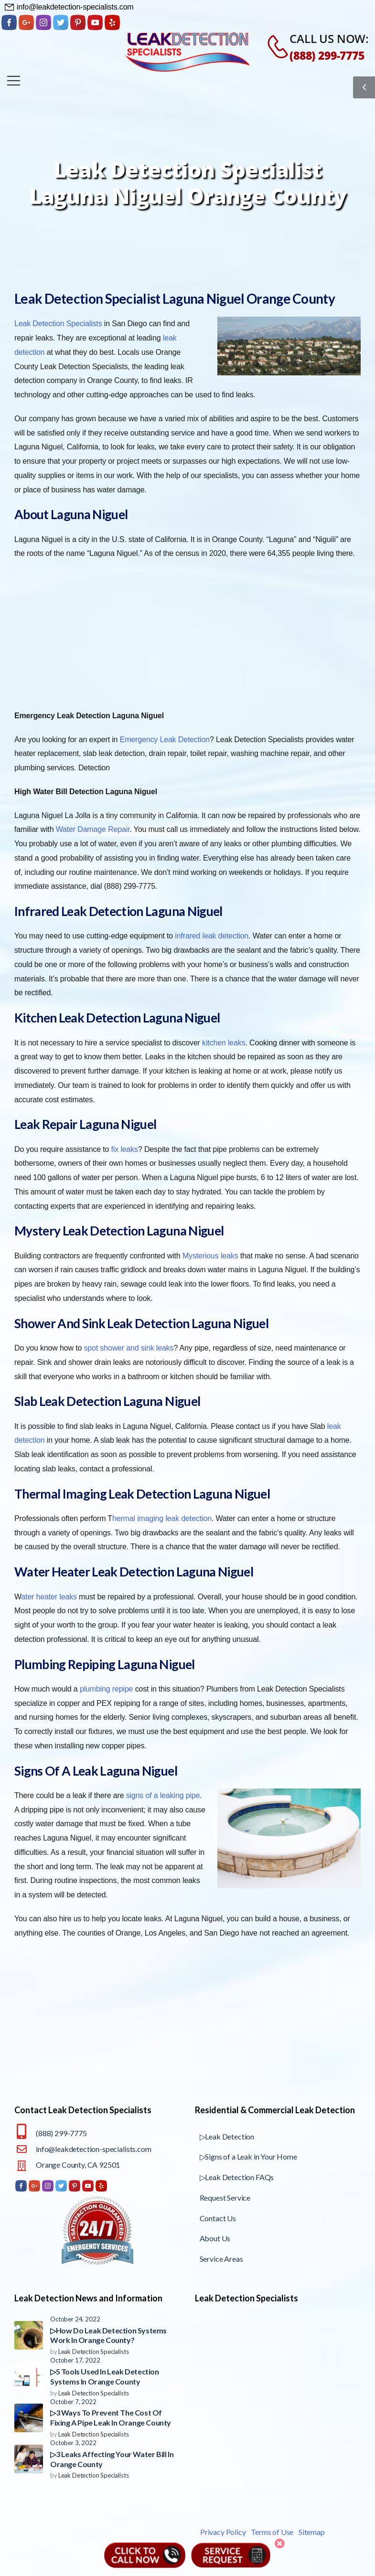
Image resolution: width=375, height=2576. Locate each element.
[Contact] (272, 47)
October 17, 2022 (75, 2360)
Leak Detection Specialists (93, 2351)
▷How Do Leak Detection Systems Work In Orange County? (108, 2335)
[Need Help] (69, 7)
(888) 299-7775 (326, 55)
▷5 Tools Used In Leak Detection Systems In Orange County (104, 2376)
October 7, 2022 (73, 2402)
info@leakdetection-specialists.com (93, 2148)
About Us (215, 2238)
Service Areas (221, 2258)
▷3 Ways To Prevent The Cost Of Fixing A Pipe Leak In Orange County (110, 2417)
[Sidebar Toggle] (364, 87)
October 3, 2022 (73, 2443)
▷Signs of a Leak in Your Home (248, 2156)
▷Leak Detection (227, 2136)
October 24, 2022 (75, 2319)
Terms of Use (272, 2531)
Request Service (225, 2197)
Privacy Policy (223, 2531)
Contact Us (218, 2218)
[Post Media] (28, 2335)
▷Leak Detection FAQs (237, 2177)
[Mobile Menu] (13, 80)
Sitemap (312, 2531)
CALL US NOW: (329, 38)
